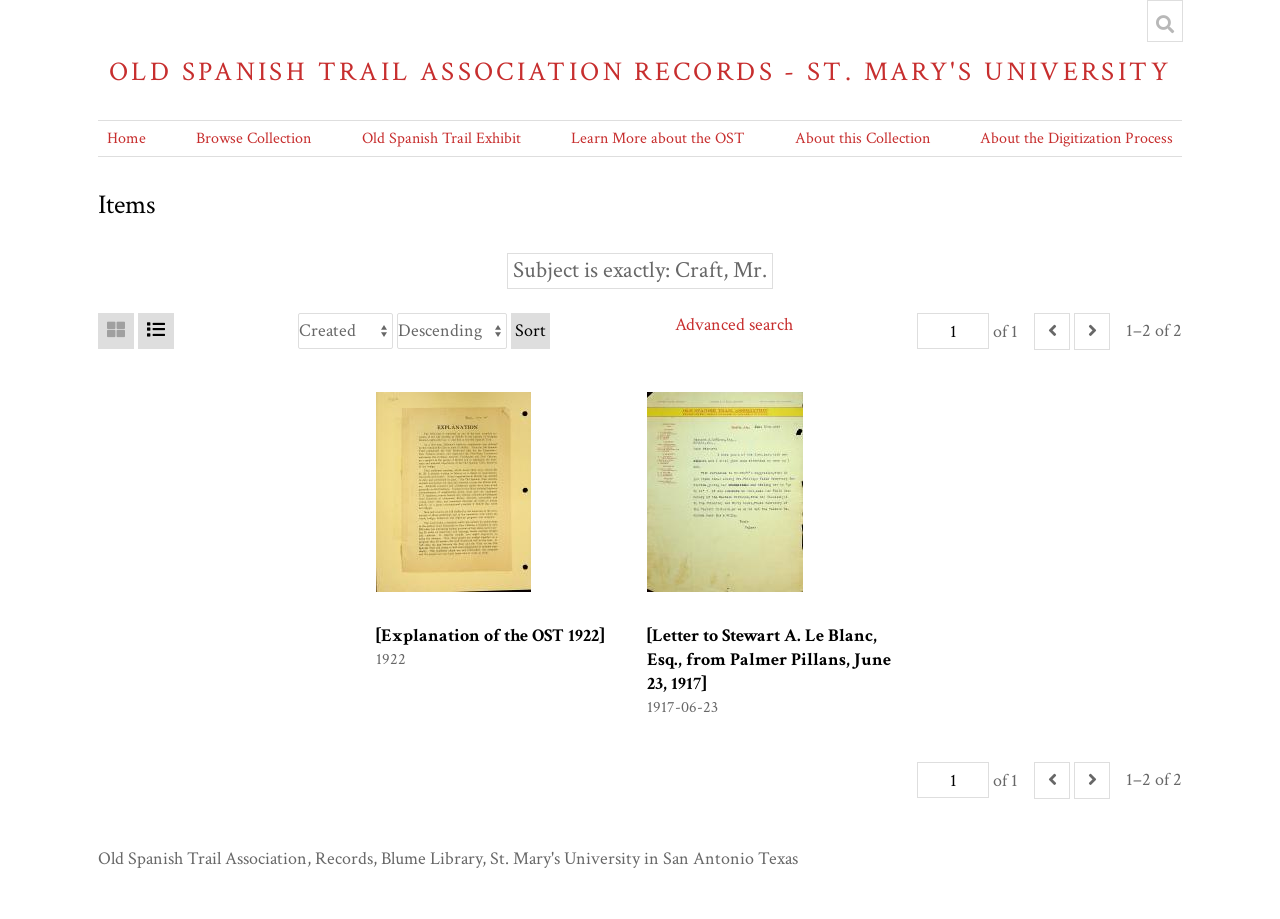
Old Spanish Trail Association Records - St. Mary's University (640, 71)
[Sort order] (452, 331)
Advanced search (734, 324)
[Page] (953, 331)
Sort (530, 330)
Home (126, 138)
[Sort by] (345, 331)
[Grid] (116, 331)
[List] (156, 331)
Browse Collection (253, 138)
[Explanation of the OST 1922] (490, 635)
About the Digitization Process (1076, 138)
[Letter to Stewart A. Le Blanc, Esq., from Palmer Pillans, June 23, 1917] (769, 659)
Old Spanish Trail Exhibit (441, 138)
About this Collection (862, 138)
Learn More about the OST (657, 138)
